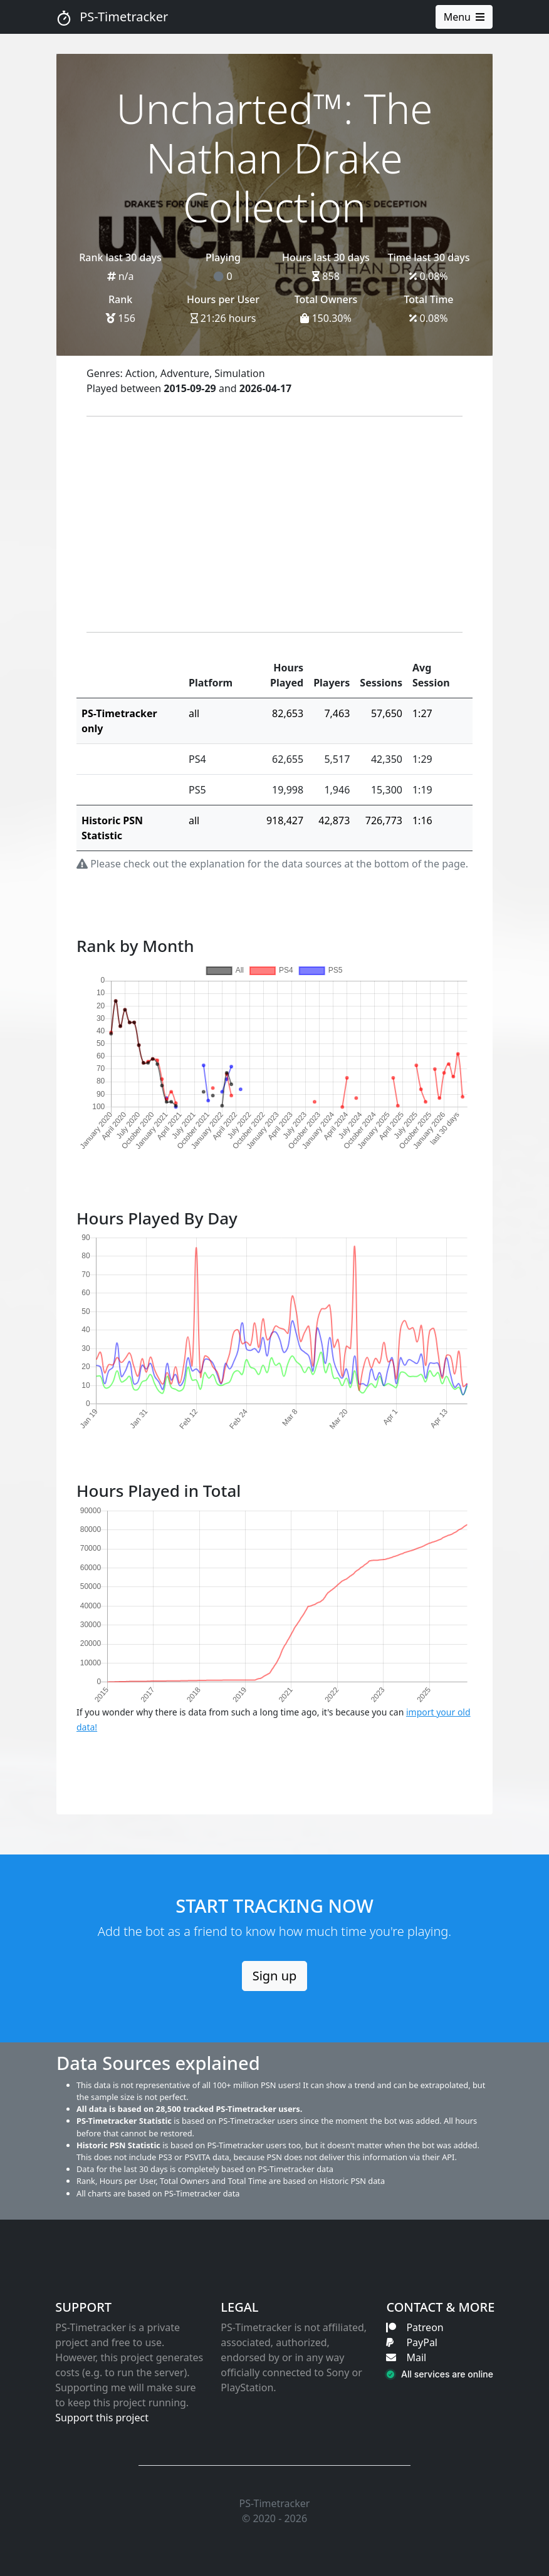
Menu (464, 17)
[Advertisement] (274, 524)
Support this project (102, 2417)
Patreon (414, 2327)
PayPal (411, 2342)
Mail (406, 2357)
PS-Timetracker (112, 17)
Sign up (275, 1975)
